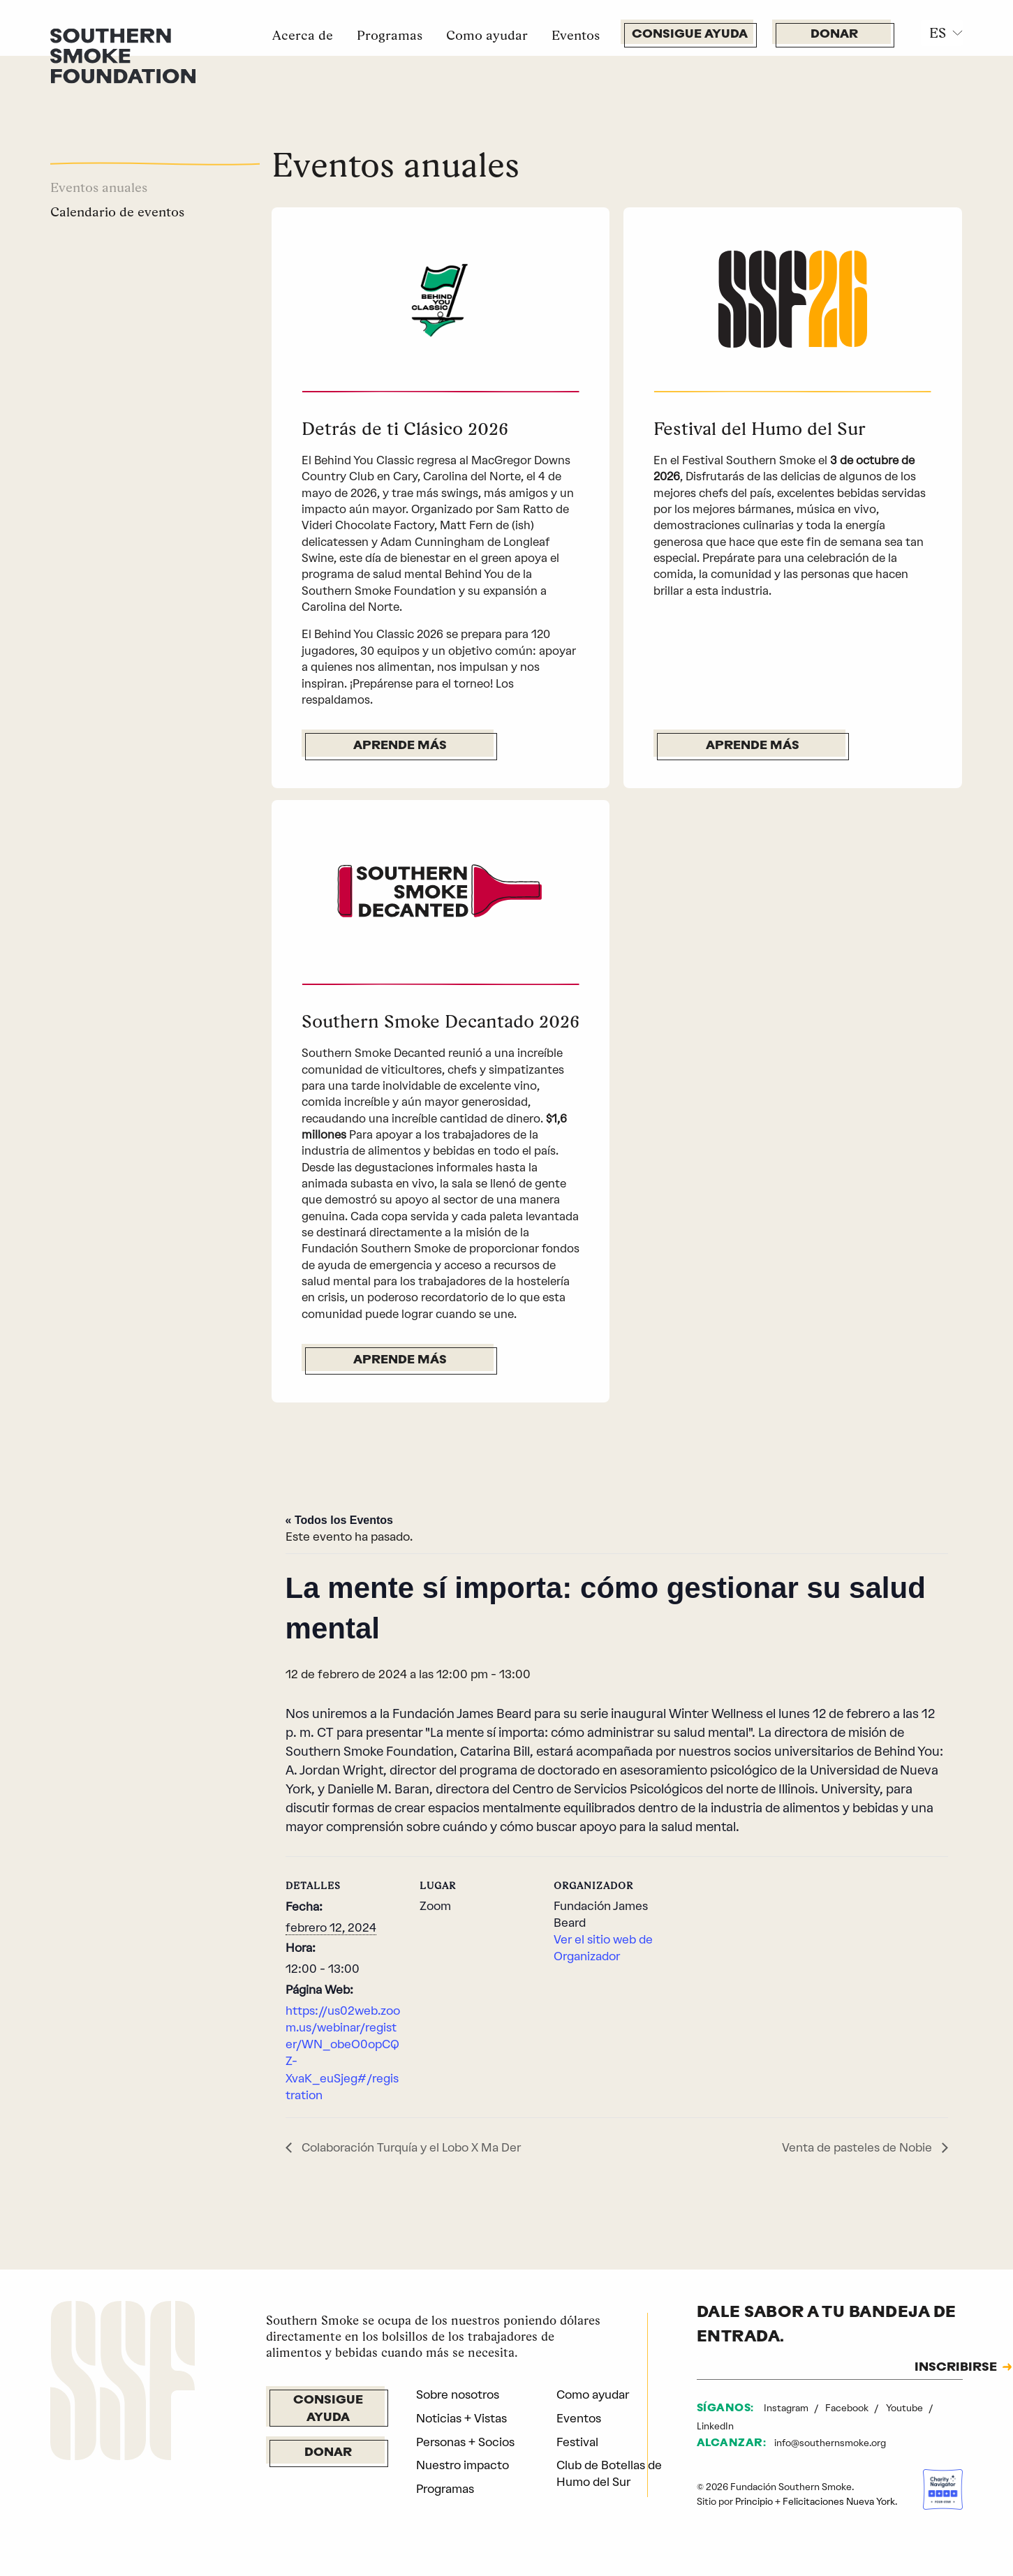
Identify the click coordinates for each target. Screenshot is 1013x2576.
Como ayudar (487, 35)
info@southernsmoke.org (830, 2442)
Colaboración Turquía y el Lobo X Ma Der (410, 2147)
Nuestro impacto (462, 2465)
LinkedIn (715, 2425)
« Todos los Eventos (339, 1520)
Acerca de (302, 35)
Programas (389, 35)
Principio (754, 2501)
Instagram (787, 2407)
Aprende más (400, 746)
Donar (834, 34)
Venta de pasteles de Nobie (858, 2147)
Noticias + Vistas (461, 2418)
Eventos (576, 35)
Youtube (905, 2407)
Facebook (848, 2407)
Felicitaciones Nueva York (839, 2501)
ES (937, 32)
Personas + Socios (465, 2442)
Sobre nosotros (457, 2394)
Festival (577, 2442)
